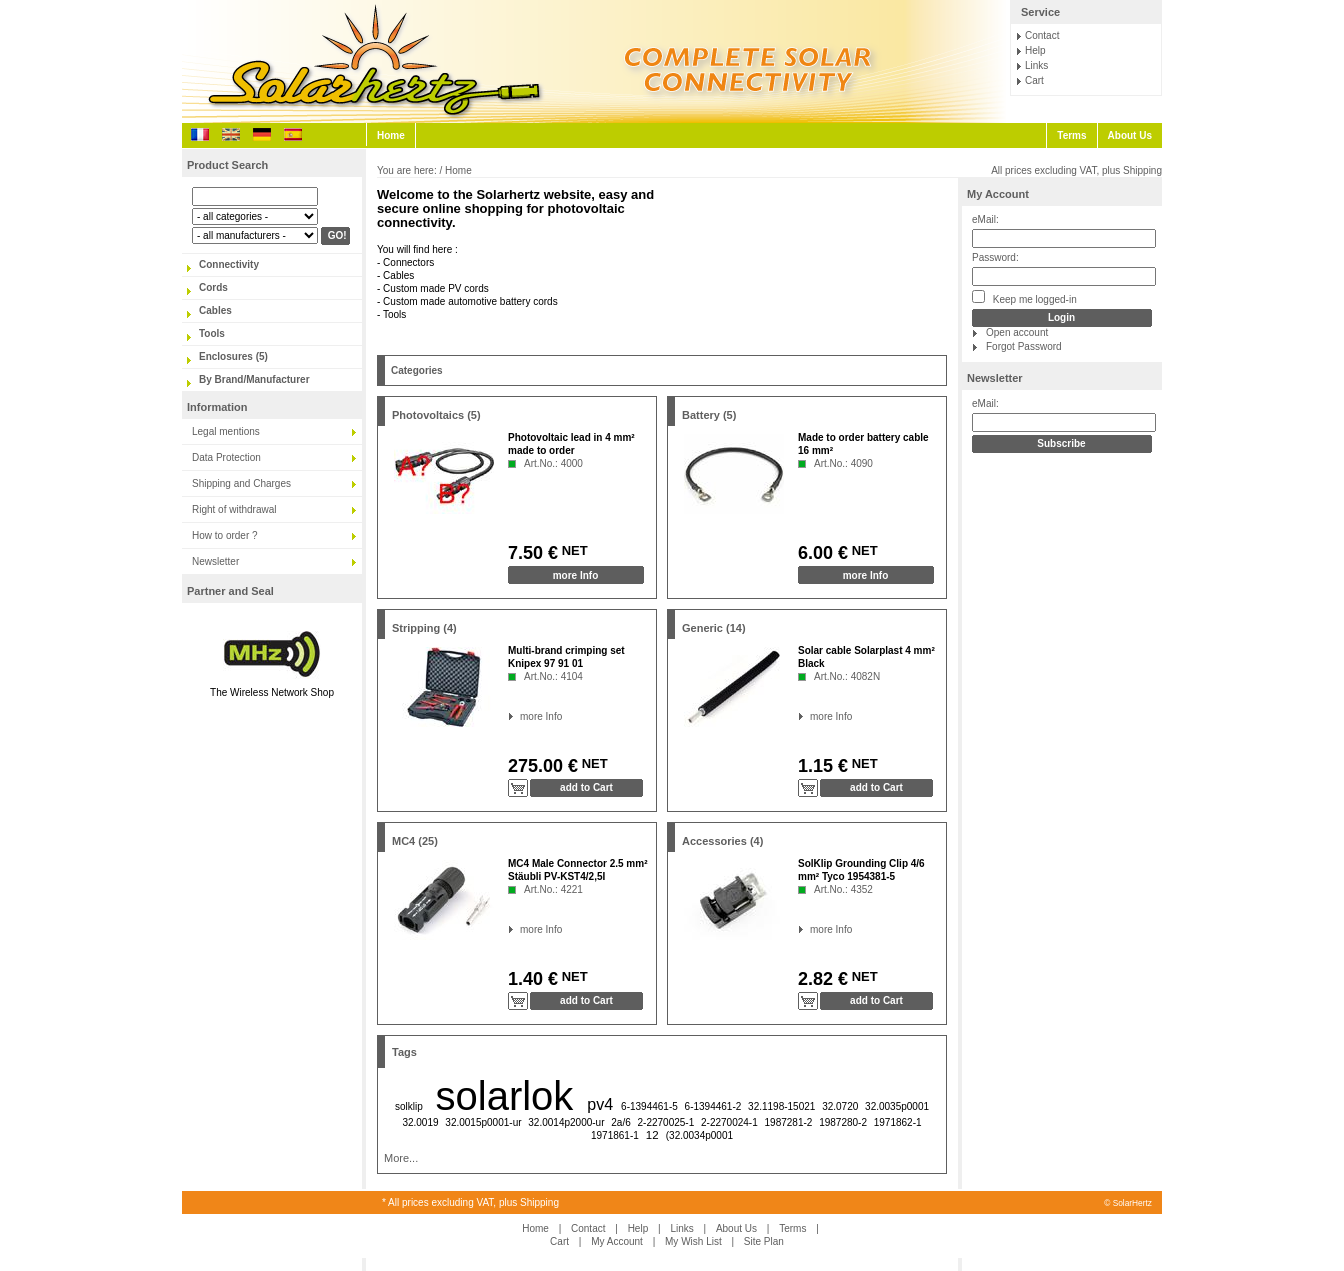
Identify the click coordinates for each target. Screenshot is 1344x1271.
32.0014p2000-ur (566, 1122)
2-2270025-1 (666, 1122)
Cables (215, 310)
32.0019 (420, 1122)
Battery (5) (709, 415)
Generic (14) (714, 628)
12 (652, 1135)
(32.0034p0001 (699, 1135)
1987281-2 (789, 1122)
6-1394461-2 (713, 1106)
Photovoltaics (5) (436, 415)
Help (1035, 50)
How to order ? (225, 535)
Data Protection (226, 457)
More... (401, 1158)
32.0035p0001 (897, 1106)
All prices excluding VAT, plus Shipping (1076, 170)
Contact (1042, 35)
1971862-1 (898, 1122)
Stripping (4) (424, 628)
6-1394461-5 (649, 1106)
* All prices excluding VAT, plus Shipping (470, 1202)
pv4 (600, 1104)
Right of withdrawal (234, 509)
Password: (995, 257)
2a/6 (620, 1122)
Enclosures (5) (233, 356)
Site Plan (764, 1241)
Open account (1017, 332)
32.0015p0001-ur (483, 1122)
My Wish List (693, 1241)
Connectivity (229, 264)
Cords (213, 287)
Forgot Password (1024, 346)
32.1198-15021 (781, 1106)
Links (1036, 65)
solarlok (505, 1096)
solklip (409, 1106)
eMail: (985, 219)
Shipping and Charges (241, 483)
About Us (1130, 135)
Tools (212, 333)
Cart (1034, 80)
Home (391, 135)
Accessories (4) (722, 841)
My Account (998, 194)
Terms (1071, 135)
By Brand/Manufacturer (254, 379)
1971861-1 (615, 1135)
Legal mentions (226, 431)
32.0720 (840, 1106)
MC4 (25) (415, 841)
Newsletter (215, 561)
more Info (576, 575)
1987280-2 (843, 1122)
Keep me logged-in (1024, 297)
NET (573, 550)
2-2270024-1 (729, 1122)
